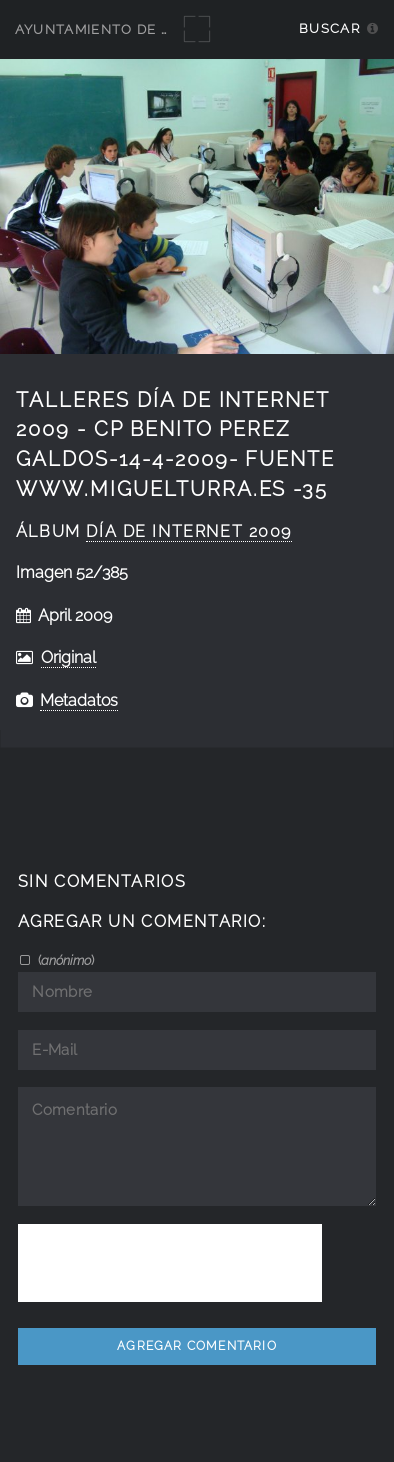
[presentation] (170, 1263)
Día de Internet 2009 (189, 531)
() (64, 960)
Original (68, 657)
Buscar (329, 28)
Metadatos (79, 700)
